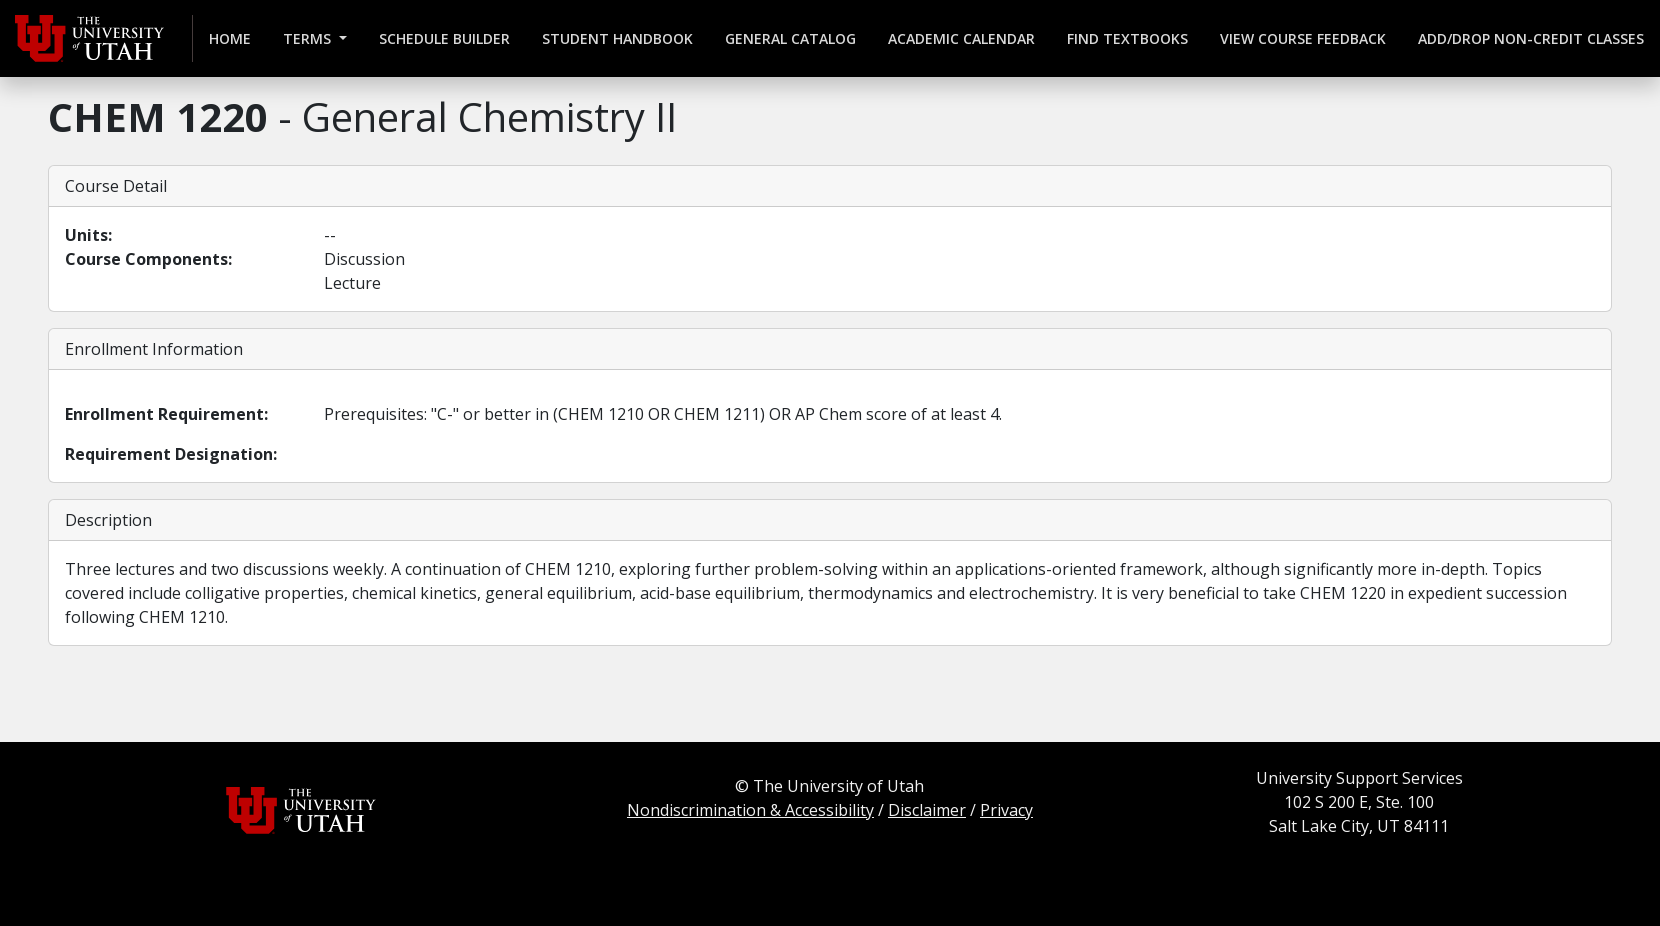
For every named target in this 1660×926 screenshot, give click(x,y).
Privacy (1006, 810)
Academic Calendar (961, 38)
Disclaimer (927, 810)
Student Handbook (617, 38)
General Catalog (790, 38)
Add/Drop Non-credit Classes (1531, 38)
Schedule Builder (444, 38)
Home (230, 38)
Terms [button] (309, 38)
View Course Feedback (1303, 38)
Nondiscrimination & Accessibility (750, 810)
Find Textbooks (1127, 38)
